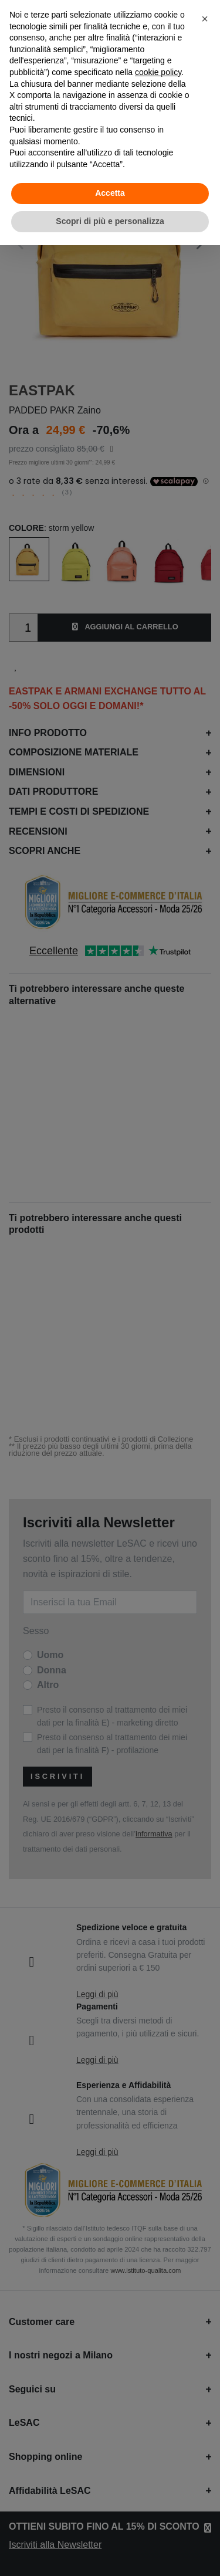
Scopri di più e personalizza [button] (110, 221)
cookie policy (158, 72)
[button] (204, 18)
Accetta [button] (110, 193)
